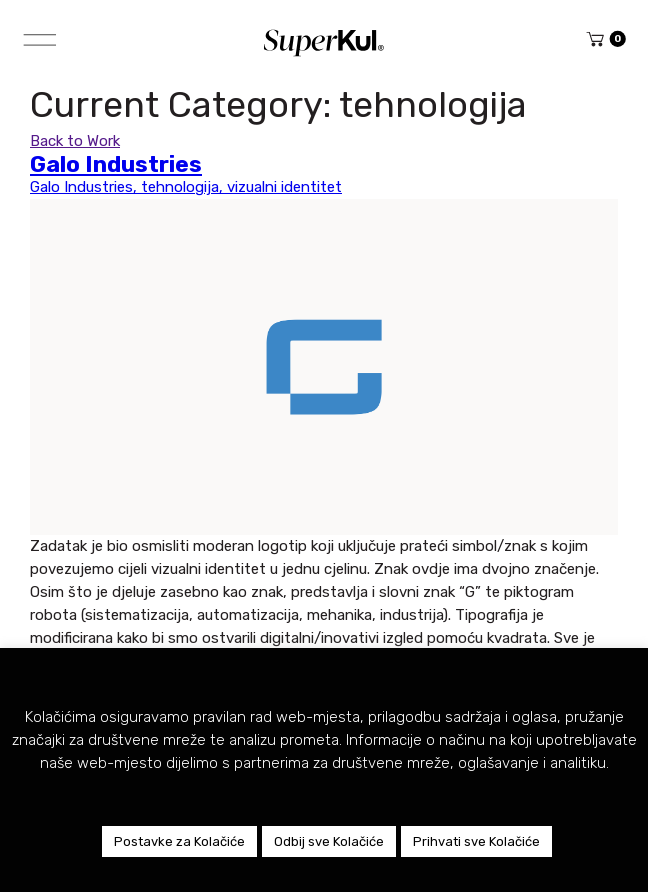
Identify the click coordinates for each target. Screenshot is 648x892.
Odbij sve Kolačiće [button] (329, 841)
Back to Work (75, 141)
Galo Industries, (85, 187)
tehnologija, (184, 187)
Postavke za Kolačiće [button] (179, 841)
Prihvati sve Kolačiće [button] (476, 841)
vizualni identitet (284, 187)
